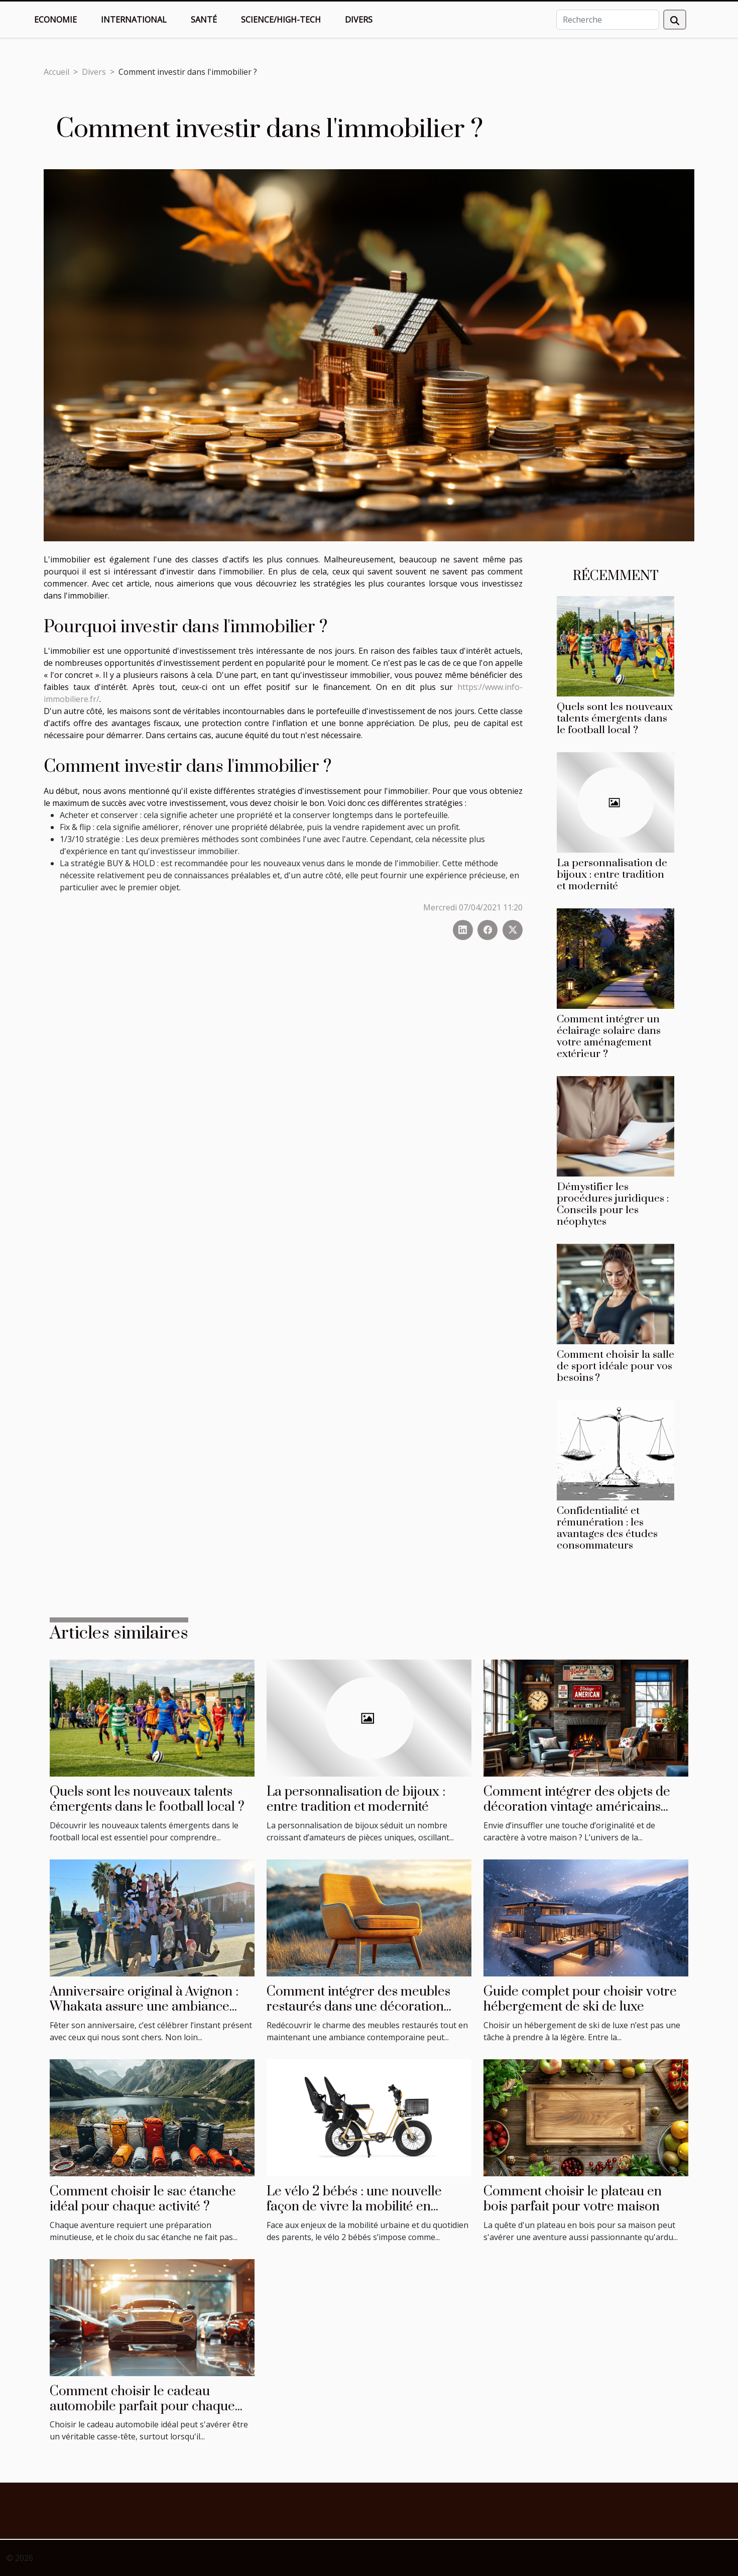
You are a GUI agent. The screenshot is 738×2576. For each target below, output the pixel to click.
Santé (204, 19)
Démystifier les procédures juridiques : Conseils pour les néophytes (613, 1204)
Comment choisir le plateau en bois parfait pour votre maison (572, 2199)
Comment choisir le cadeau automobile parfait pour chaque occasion (142, 2406)
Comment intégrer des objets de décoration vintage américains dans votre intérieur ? (576, 1807)
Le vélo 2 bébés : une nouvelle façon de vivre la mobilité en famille (354, 2207)
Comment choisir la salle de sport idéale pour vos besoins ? (615, 1366)
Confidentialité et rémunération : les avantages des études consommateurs (607, 1528)
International (134, 19)
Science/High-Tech (281, 19)
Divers (359, 19)
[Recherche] (607, 20)
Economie (55, 19)
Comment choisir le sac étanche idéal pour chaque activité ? (143, 2199)
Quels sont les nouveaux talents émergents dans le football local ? (615, 718)
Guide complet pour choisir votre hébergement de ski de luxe (580, 1999)
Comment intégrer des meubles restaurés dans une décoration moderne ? (358, 2007)
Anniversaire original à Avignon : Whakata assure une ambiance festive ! (144, 2007)
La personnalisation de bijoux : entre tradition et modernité (612, 875)
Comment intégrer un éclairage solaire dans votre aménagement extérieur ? (609, 1037)
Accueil (56, 71)
